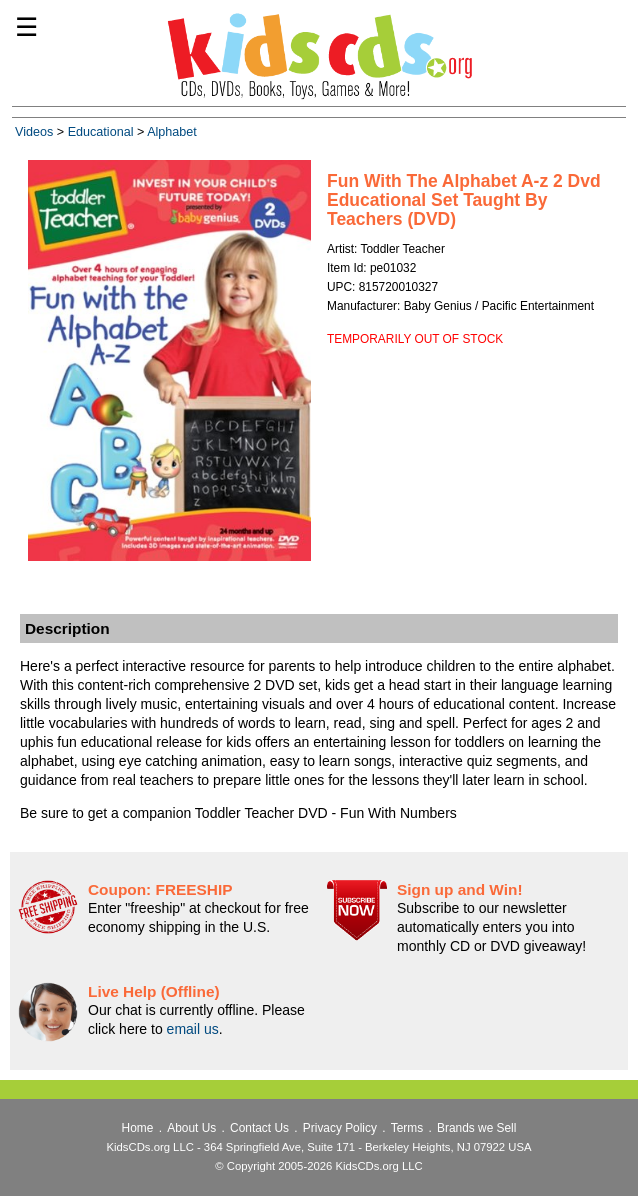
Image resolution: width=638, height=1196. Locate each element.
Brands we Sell (476, 1128)
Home (138, 1128)
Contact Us (259, 1128)
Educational (101, 132)
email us (193, 1029)
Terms (407, 1128)
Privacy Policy (340, 1128)
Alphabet (172, 132)
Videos (34, 132)
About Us (191, 1128)
